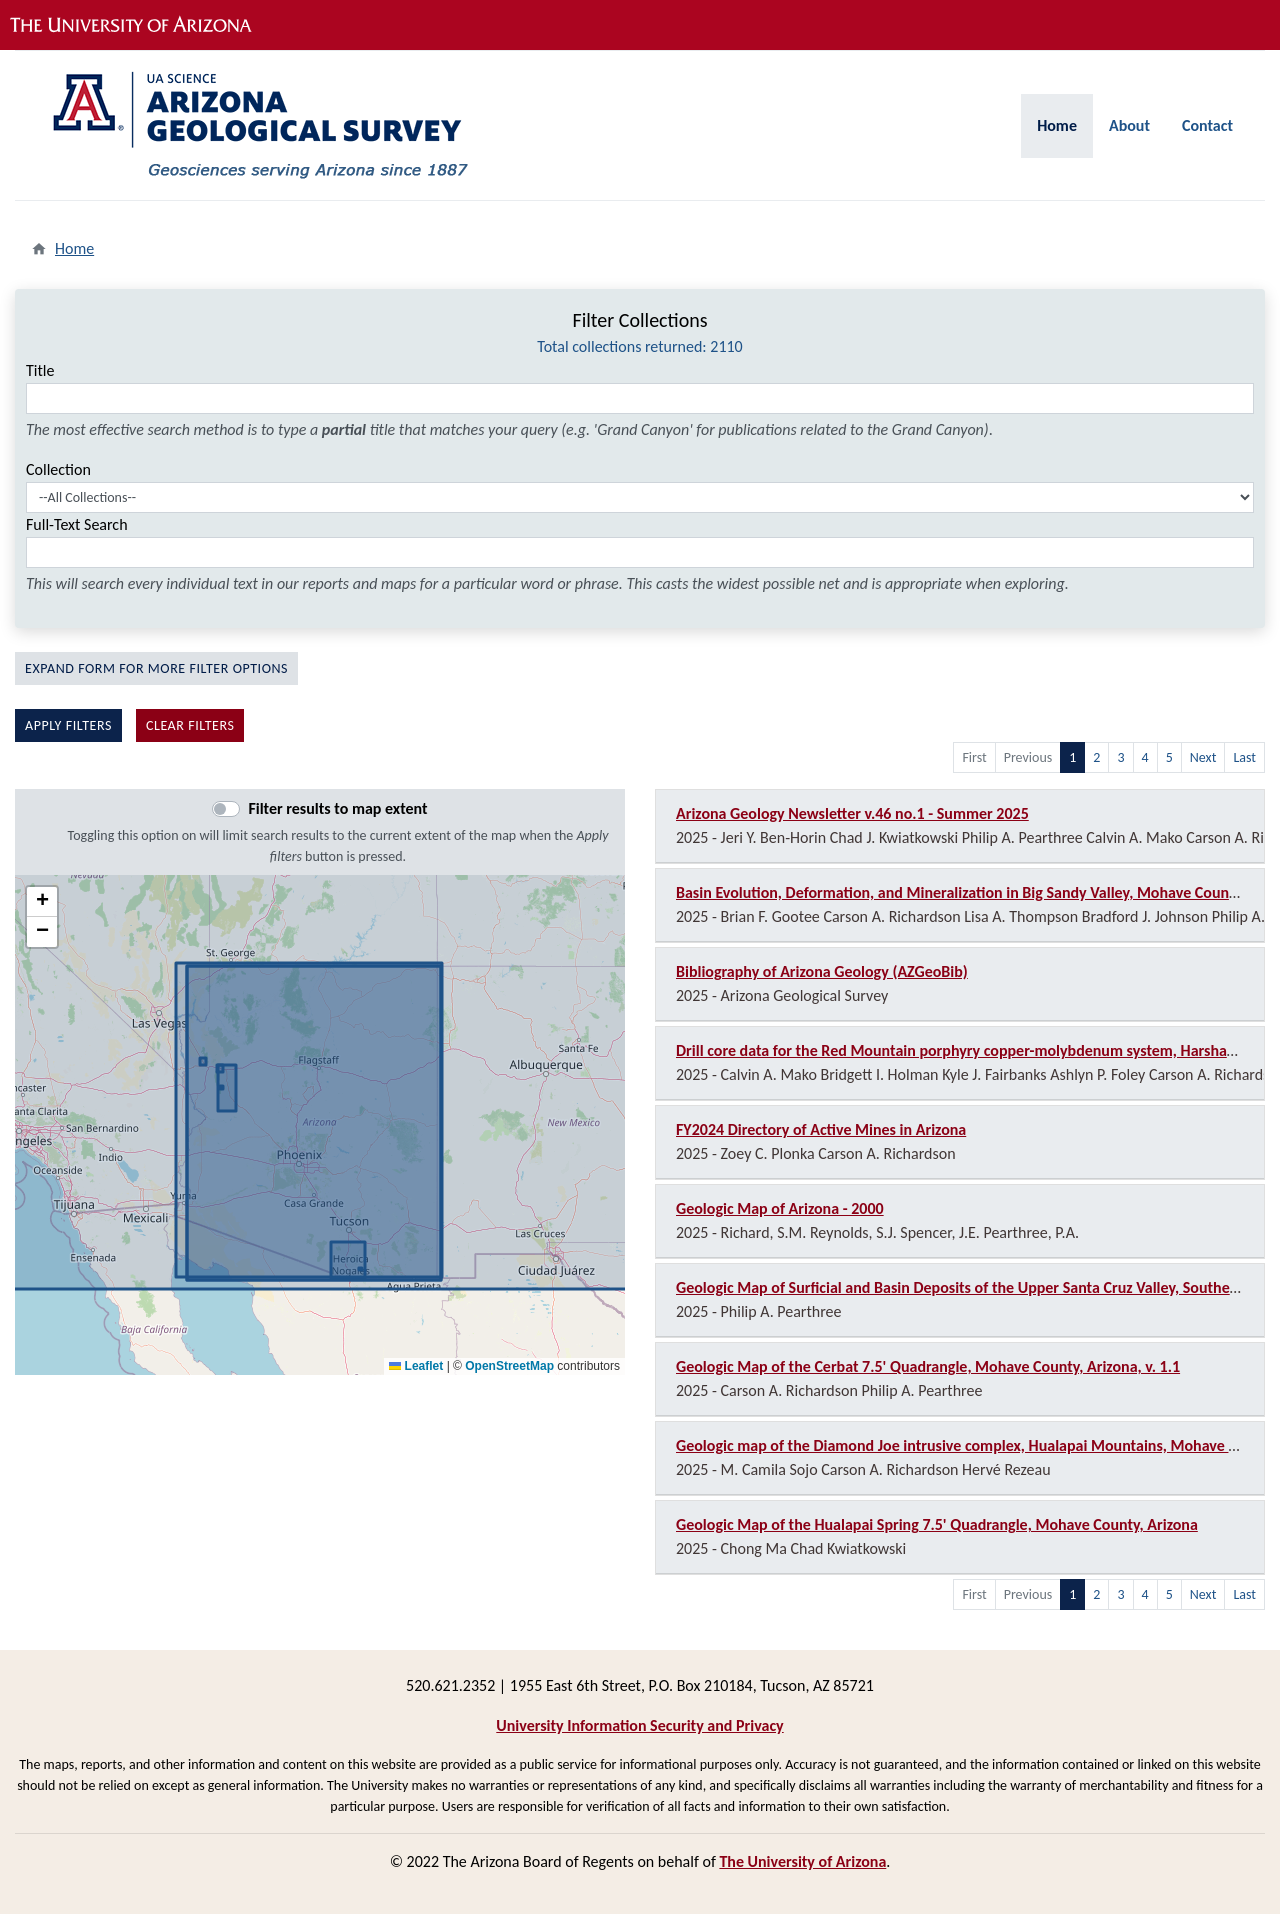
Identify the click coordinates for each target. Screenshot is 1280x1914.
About (1129, 125)
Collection (58, 469)
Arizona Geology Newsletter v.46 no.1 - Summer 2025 (852, 813)
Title (40, 370)
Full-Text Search (77, 524)
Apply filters (68, 725)
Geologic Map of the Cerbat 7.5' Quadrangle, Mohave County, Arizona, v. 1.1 (928, 1366)
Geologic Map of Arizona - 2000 (780, 1208)
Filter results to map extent (337, 808)
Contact (1207, 125)
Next (1203, 757)
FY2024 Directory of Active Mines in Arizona (821, 1129)
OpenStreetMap (509, 1366)
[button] (42, 902)
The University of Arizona (802, 1861)
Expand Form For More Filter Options (156, 668)
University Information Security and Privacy (639, 1725)
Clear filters (190, 725)
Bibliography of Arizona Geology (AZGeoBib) (822, 971)
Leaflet (416, 1366)
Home (1057, 125)
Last (1244, 757)
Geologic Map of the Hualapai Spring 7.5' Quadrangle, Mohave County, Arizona (937, 1524)
